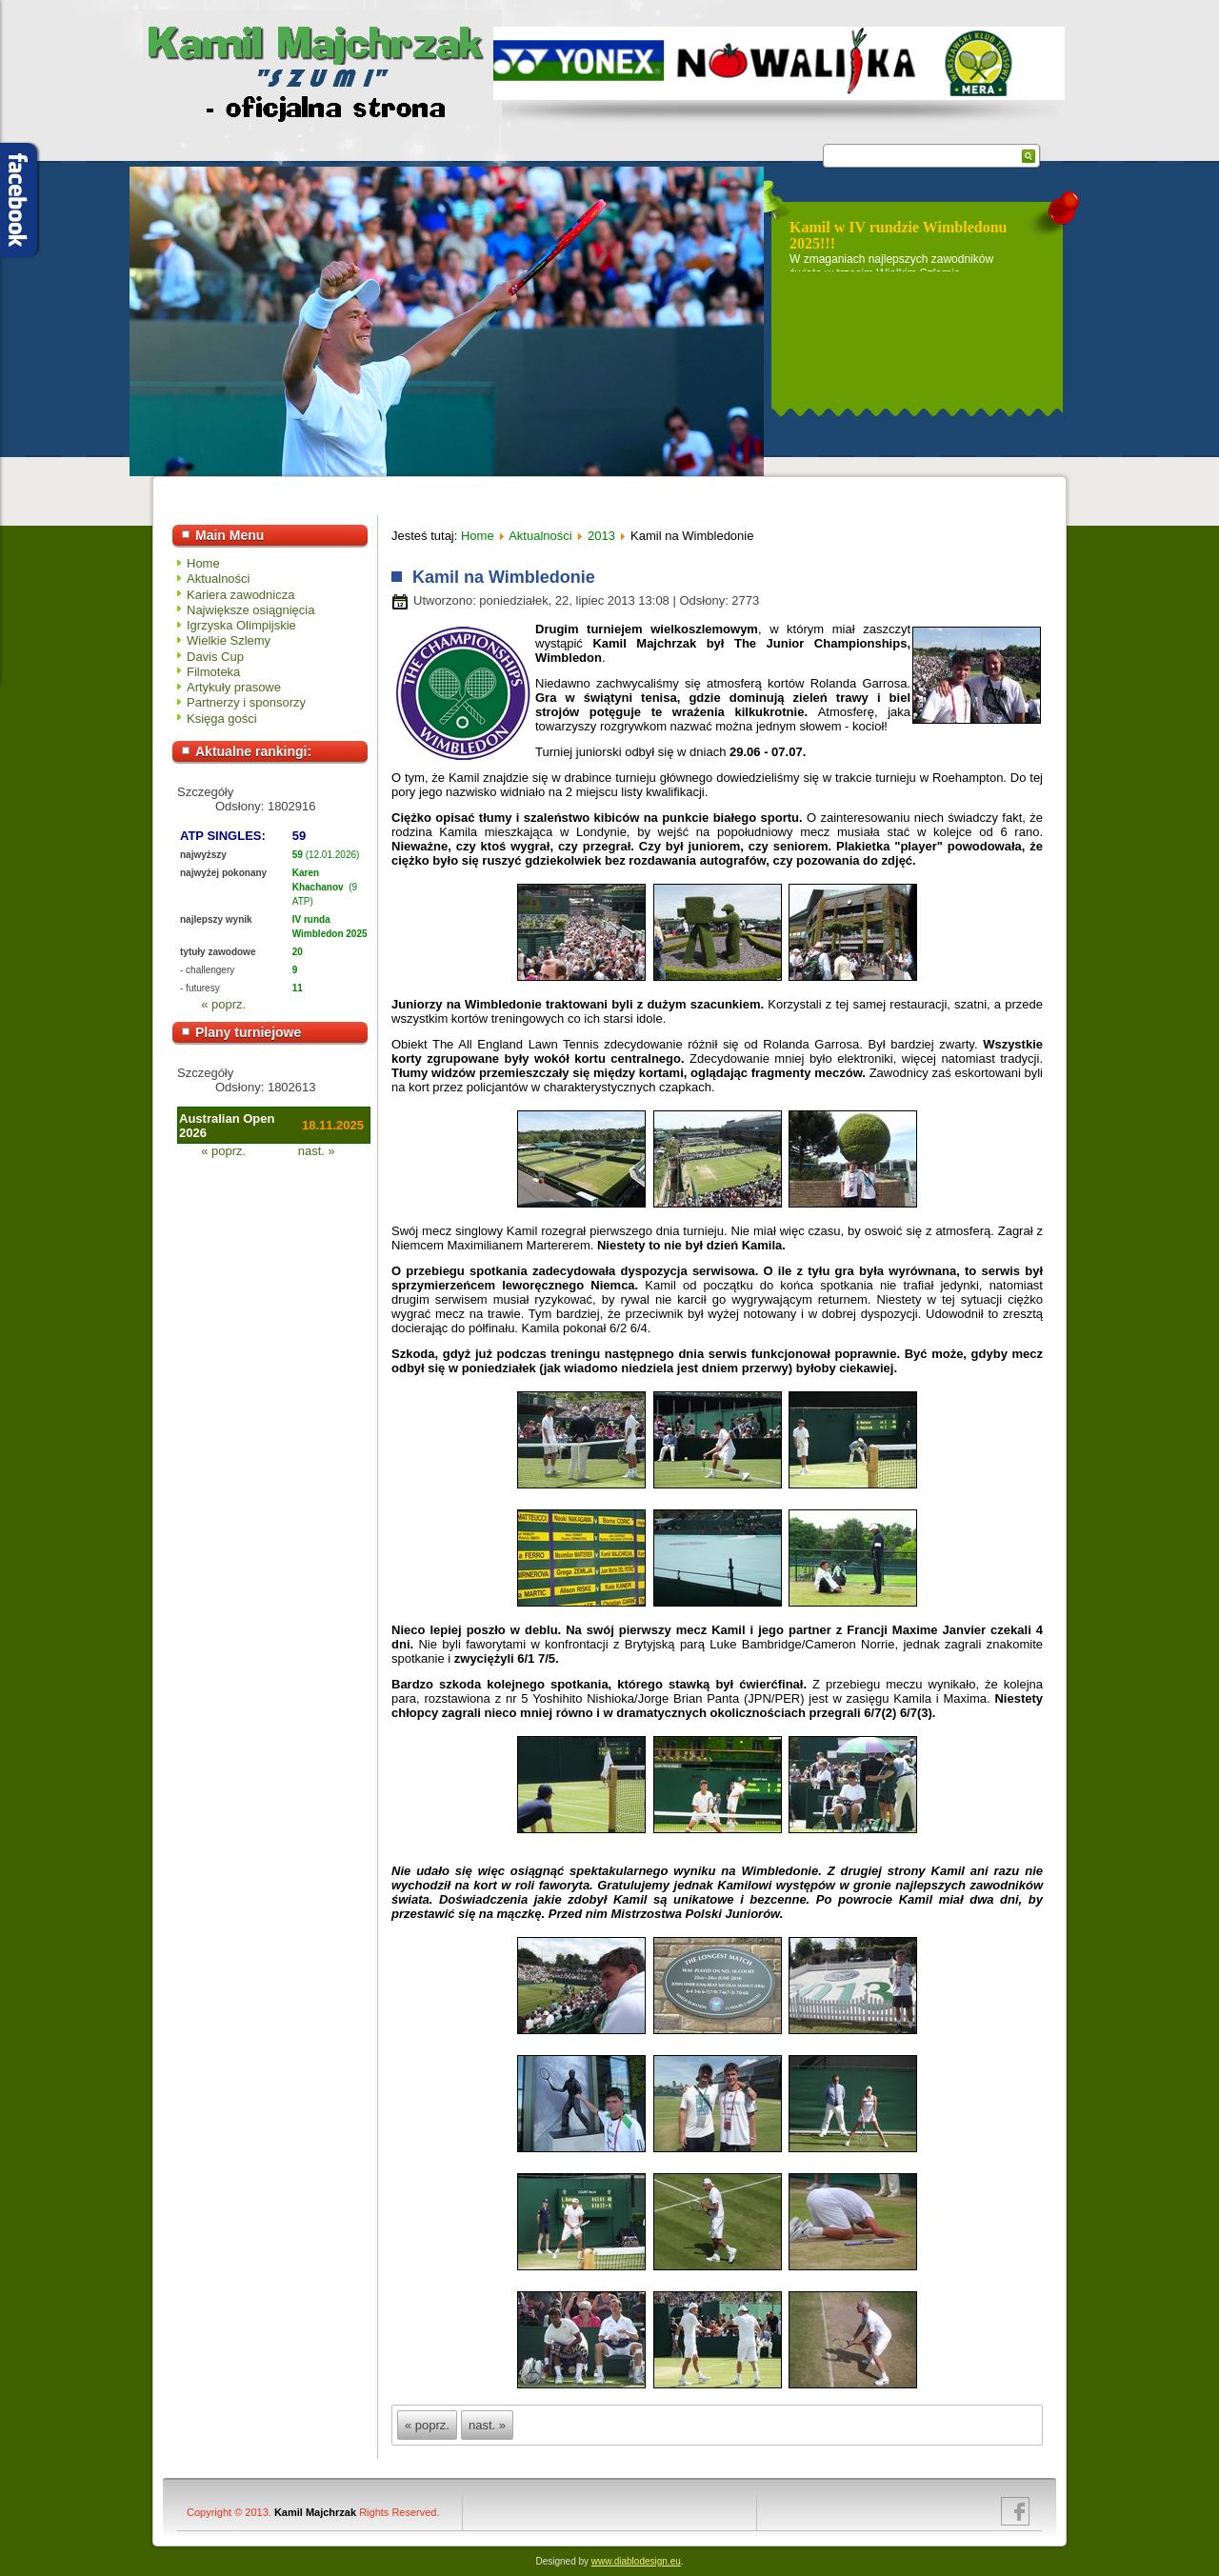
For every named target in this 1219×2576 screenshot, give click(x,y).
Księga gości (222, 718)
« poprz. (223, 1004)
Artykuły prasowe (234, 687)
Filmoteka (213, 672)
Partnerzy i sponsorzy (246, 702)
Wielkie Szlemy (228, 640)
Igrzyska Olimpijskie (241, 625)
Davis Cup (215, 656)
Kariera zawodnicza (240, 595)
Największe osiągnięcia (250, 610)
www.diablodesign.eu (636, 2561)
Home (203, 563)
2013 (601, 536)
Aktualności (218, 578)
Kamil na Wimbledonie (501, 577)
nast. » (316, 1151)
